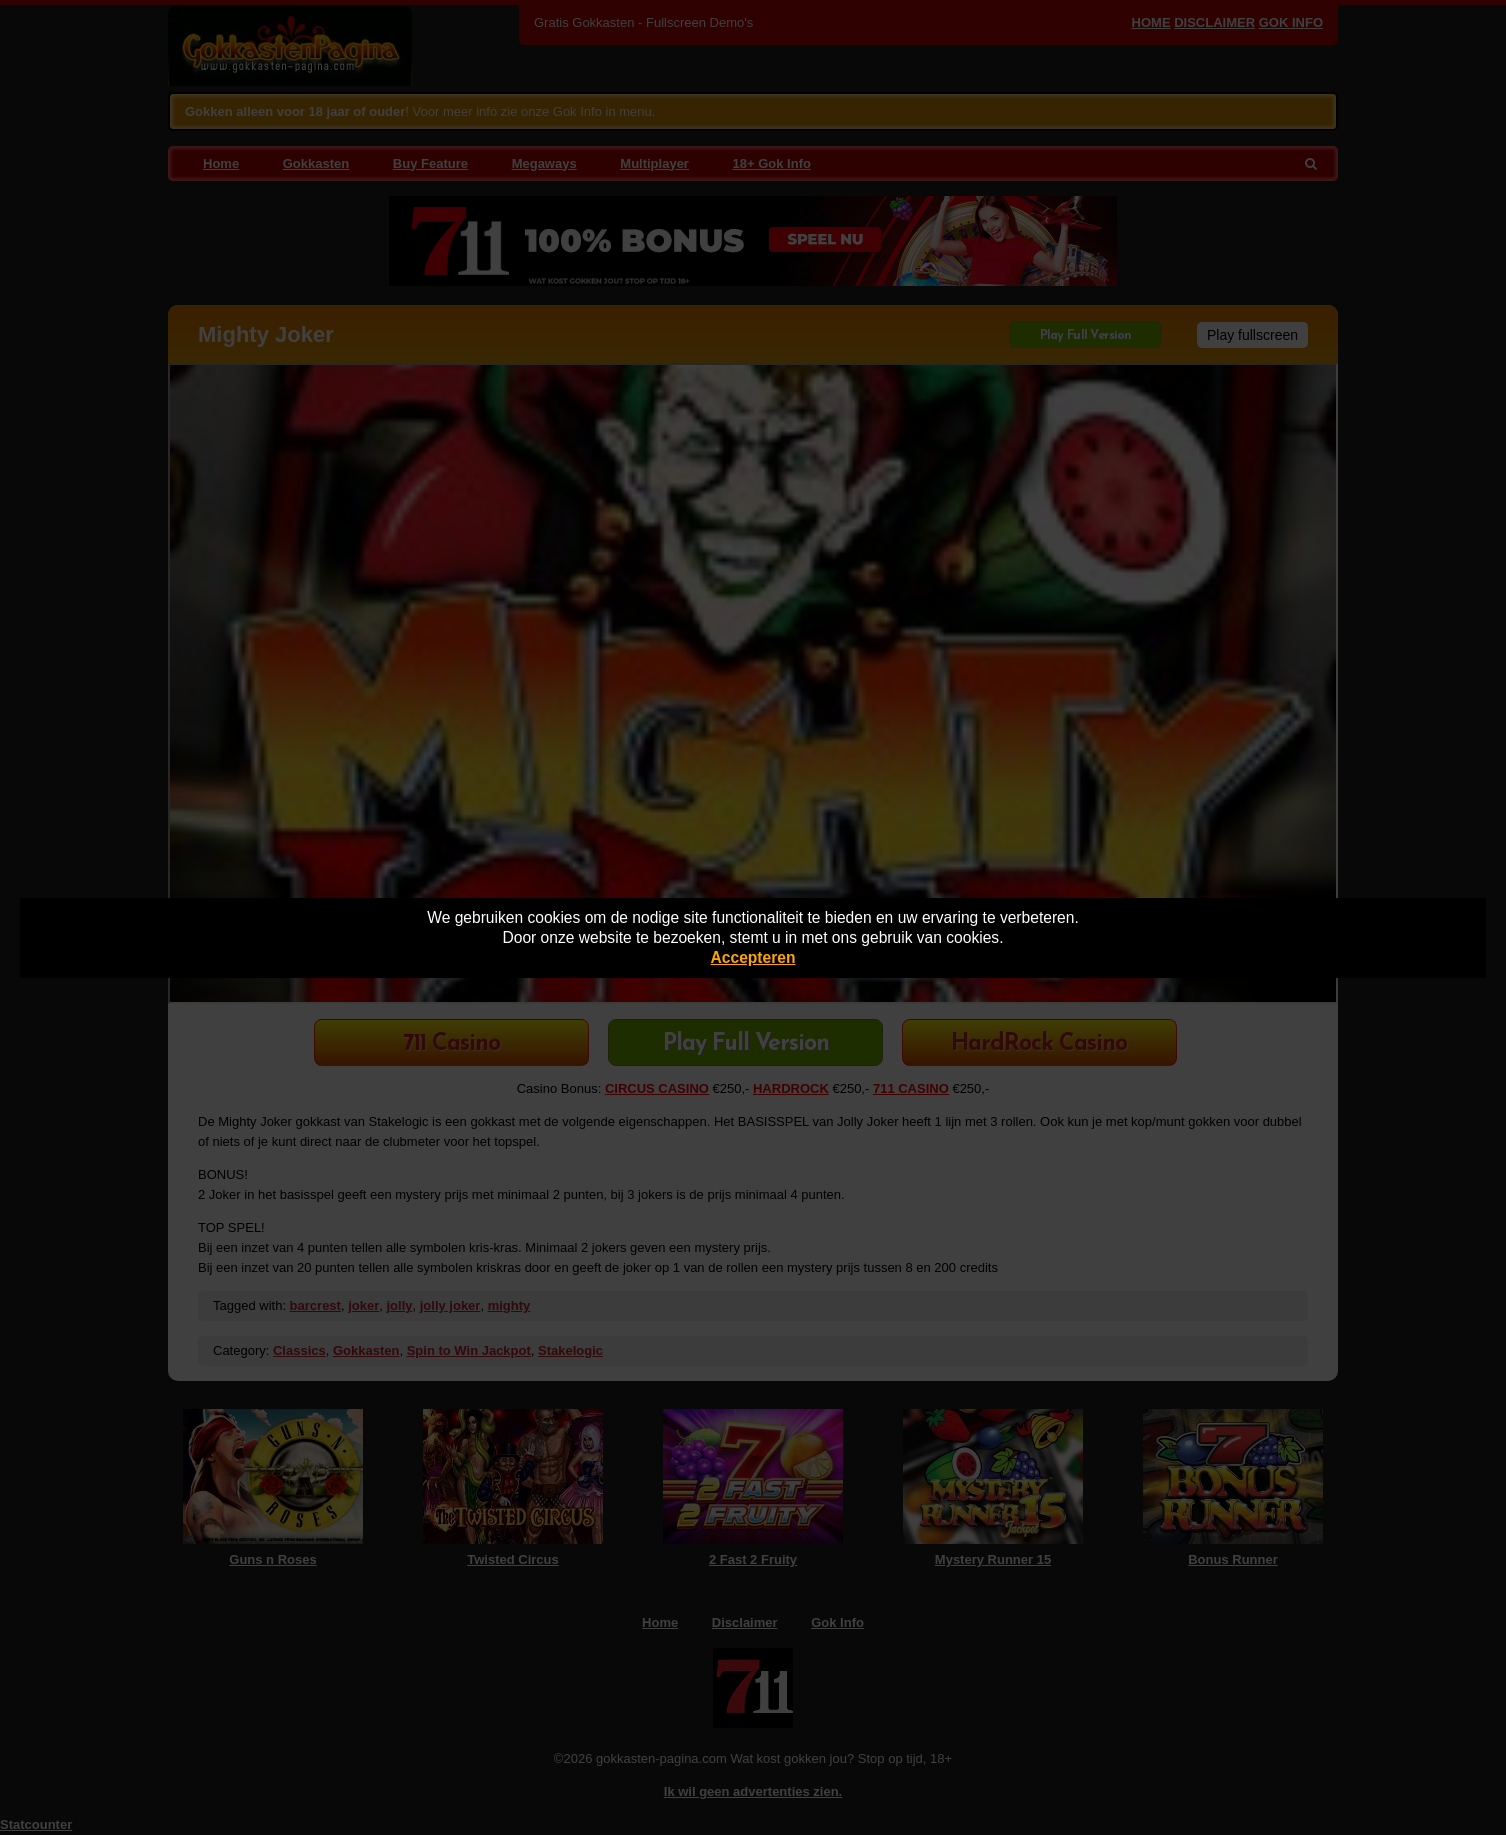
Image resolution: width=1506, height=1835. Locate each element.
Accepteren (753, 957)
